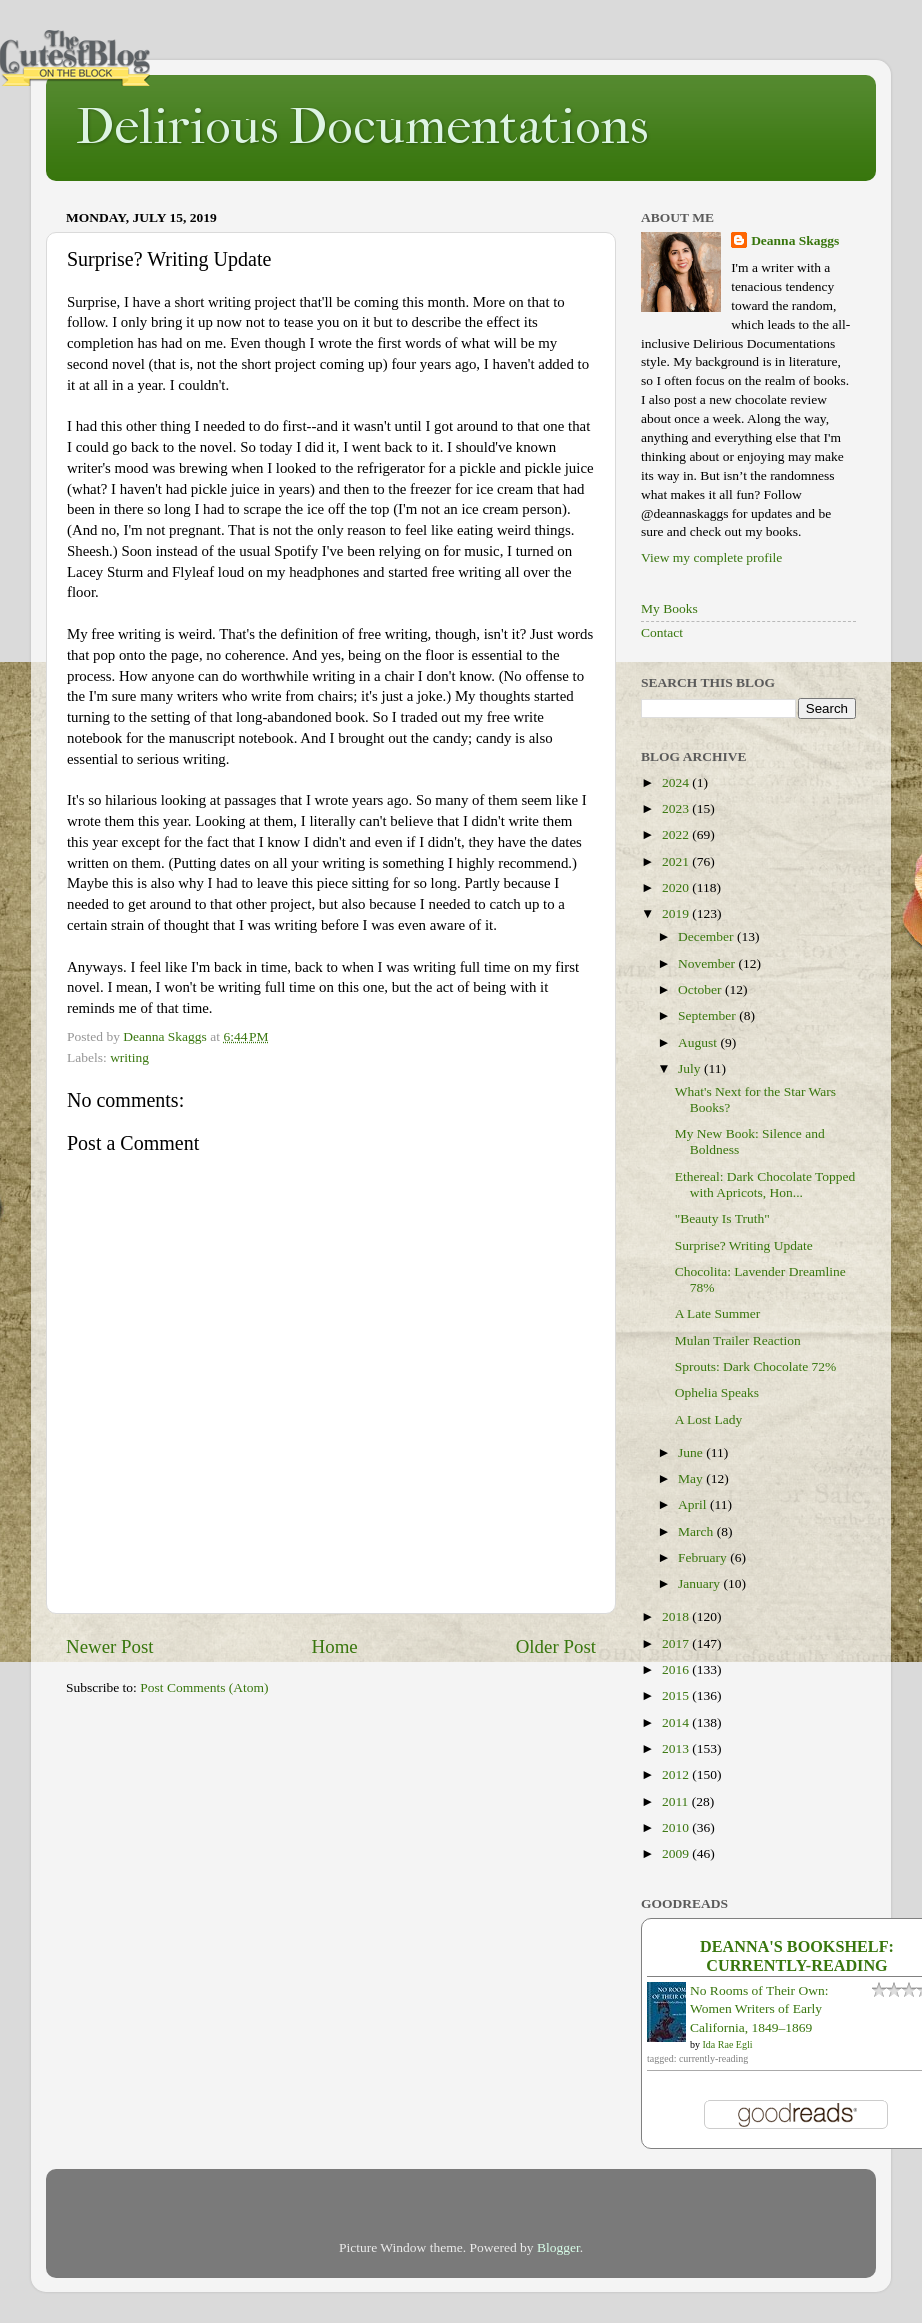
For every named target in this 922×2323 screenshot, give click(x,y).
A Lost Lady (709, 1419)
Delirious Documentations (362, 126)
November (708, 963)
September (708, 1015)
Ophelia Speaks (717, 1392)
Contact (662, 632)
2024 (677, 782)
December (707, 936)
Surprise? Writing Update (744, 1245)
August (699, 1042)
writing (129, 1057)
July (691, 1068)
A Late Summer (717, 1313)
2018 (677, 1616)
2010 (677, 1827)
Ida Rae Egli (728, 2044)
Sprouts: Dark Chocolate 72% (756, 1366)
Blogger (558, 2247)
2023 (677, 808)
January (700, 1583)
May (692, 1478)
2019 (677, 913)
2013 (677, 1748)
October (701, 989)
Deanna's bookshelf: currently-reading (797, 1956)
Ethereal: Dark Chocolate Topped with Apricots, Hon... (765, 1184)
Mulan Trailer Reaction (738, 1340)
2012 (677, 1774)
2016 (677, 1669)
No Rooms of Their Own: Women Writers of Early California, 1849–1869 (759, 2009)
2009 (677, 1853)
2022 (677, 834)
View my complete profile (711, 557)
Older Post (556, 1646)
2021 (677, 861)
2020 (677, 887)
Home (335, 1646)
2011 (677, 1801)
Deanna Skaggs (795, 240)
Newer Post (110, 1646)
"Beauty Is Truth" (722, 1218)
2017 (677, 1643)
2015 (677, 1695)
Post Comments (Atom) (204, 1687)
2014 (677, 1722)
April (694, 1504)
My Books (669, 608)
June (692, 1452)
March (697, 1531)
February (704, 1557)
